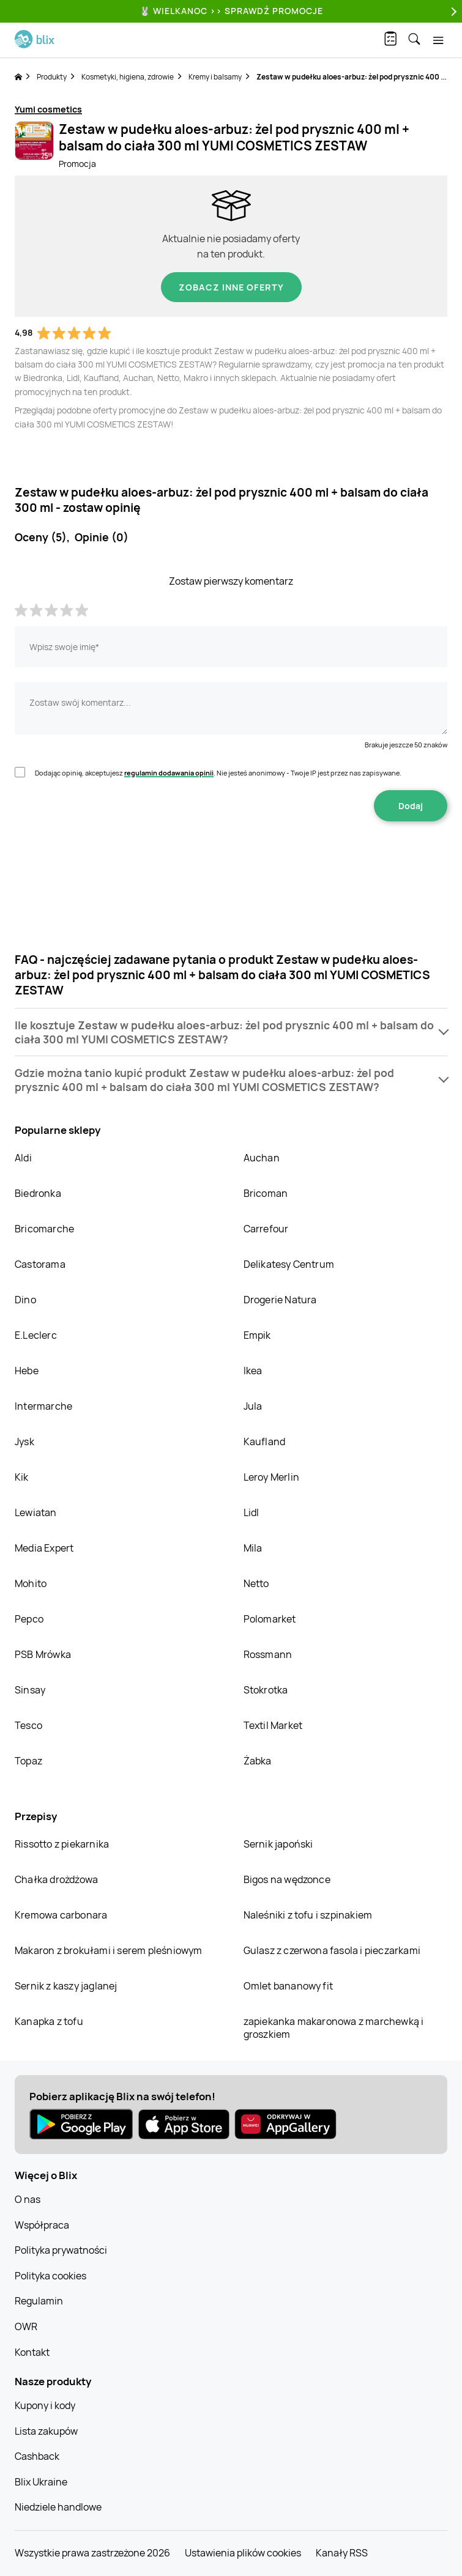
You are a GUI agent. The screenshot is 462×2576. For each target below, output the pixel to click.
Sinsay (30, 1690)
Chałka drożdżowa (56, 1879)
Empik (257, 1335)
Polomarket (270, 1619)
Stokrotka (266, 1690)
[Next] (452, 11)
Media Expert (44, 1548)
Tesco (28, 1725)
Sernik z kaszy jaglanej (66, 1986)
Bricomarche (44, 1228)
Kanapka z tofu (49, 2021)
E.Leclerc (36, 1335)
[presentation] (231, 860)
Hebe (27, 1370)
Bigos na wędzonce (287, 1879)
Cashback (37, 2456)
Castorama (40, 1264)
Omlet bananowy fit (288, 1986)
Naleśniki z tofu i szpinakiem (308, 1915)
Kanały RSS (342, 2552)
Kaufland (265, 1441)
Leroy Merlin (271, 1477)
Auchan (262, 1157)
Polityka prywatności (61, 2250)
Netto (256, 1583)
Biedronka (38, 1193)
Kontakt (32, 2352)
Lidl (251, 1512)
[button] (231, 1032)
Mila (253, 1548)
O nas (27, 2199)
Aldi (23, 1157)
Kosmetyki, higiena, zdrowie (127, 77)
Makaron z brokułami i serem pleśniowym (109, 1950)
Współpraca (42, 2225)
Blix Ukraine (41, 2482)
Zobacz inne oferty (231, 287)
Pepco (29, 1619)
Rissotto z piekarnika (62, 1844)
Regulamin (39, 2301)
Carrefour (266, 1228)
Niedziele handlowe (58, 2507)
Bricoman (266, 1193)
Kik (22, 1477)
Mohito (31, 1583)
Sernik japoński (278, 1844)
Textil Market (273, 1725)
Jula (253, 1406)
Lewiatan (36, 1512)
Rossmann (268, 1654)
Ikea (253, 1370)
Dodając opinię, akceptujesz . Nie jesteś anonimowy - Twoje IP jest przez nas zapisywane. (218, 772)
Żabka (258, 1760)
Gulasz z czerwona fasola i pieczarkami (332, 1950)
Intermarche (43, 1406)
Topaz (28, 1760)
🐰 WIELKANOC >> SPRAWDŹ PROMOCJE (231, 11)
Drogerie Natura (280, 1299)
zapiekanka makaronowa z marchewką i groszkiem (334, 2028)
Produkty (52, 77)
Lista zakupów (46, 2431)
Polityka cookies (50, 2275)
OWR (26, 2326)
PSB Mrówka (43, 1654)
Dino (25, 1299)
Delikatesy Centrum (289, 1264)
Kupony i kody (45, 2405)
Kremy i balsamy (215, 77)
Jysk (24, 1441)
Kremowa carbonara (61, 1915)
